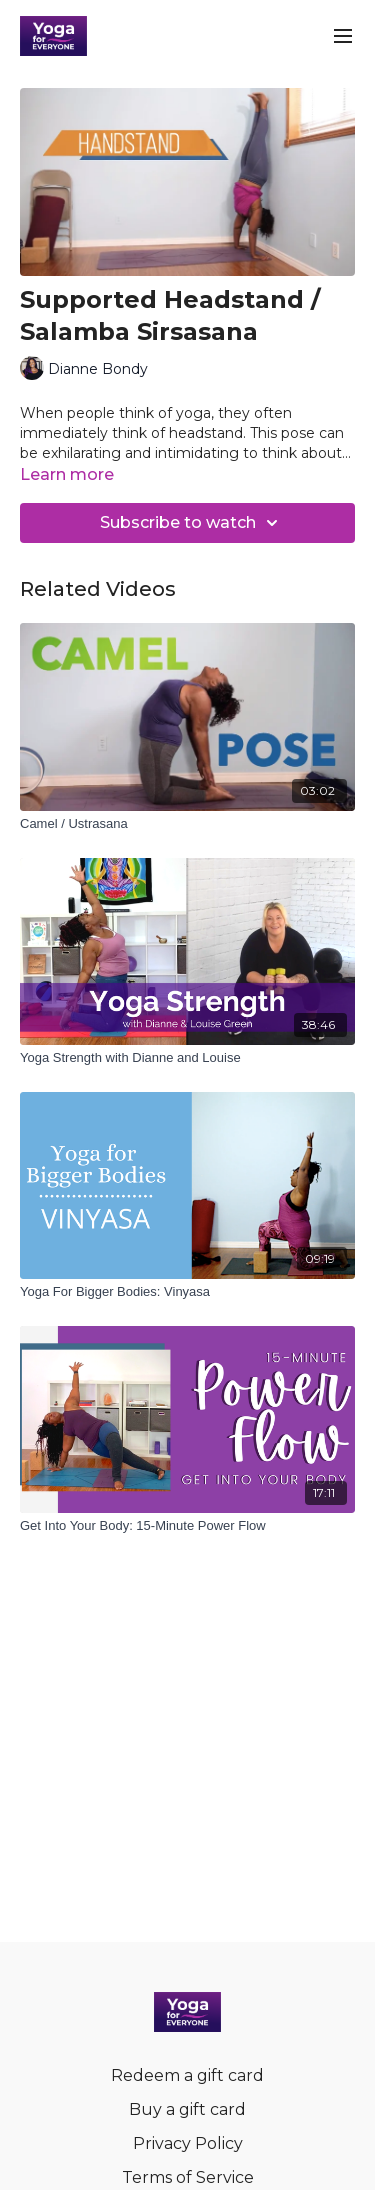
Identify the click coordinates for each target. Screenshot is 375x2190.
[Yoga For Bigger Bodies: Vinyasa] (187, 1292)
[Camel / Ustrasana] (187, 824)
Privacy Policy (188, 2143)
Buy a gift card (187, 2109)
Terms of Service (188, 2177)
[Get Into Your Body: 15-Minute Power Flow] (187, 1526)
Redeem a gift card (187, 2075)
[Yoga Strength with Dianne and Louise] (187, 1058)
